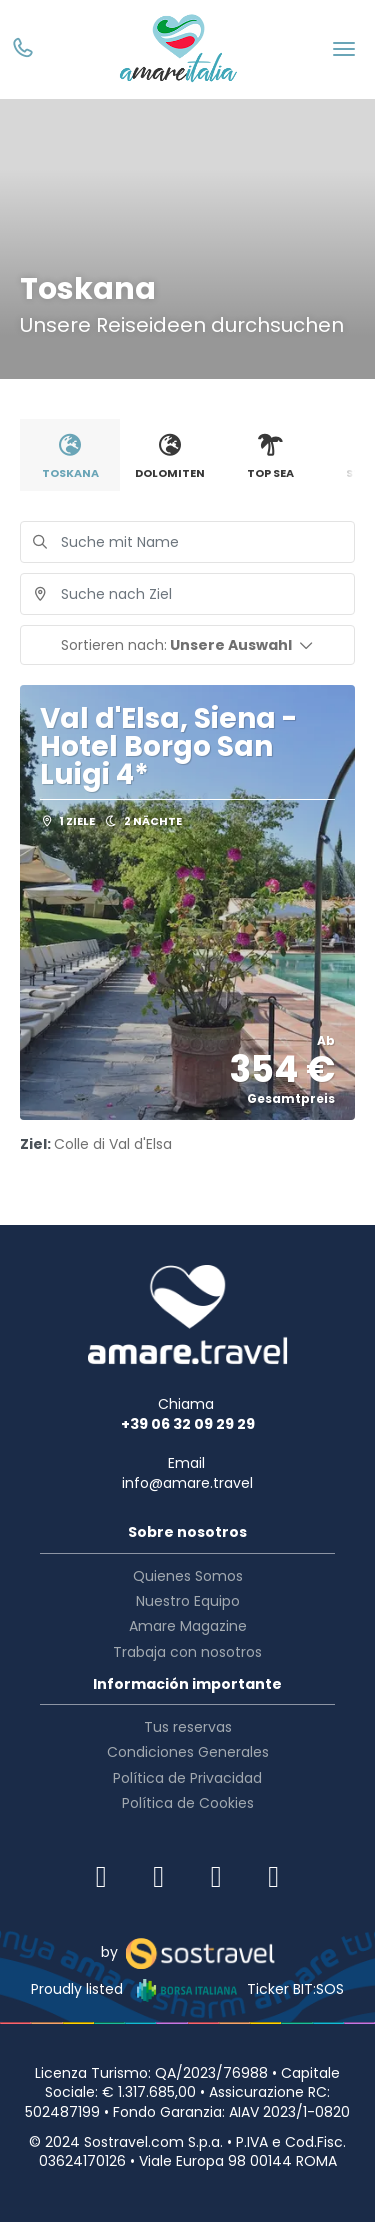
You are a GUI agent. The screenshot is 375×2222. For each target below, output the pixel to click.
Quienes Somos (188, 1576)
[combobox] (187, 594)
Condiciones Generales (188, 1752)
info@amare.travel (187, 1483)
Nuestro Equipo (188, 1601)
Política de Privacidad (187, 1778)
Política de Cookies (188, 1803)
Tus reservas (188, 1727)
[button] (187, 645)
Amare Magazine (188, 1626)
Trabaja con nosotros (187, 1652)
